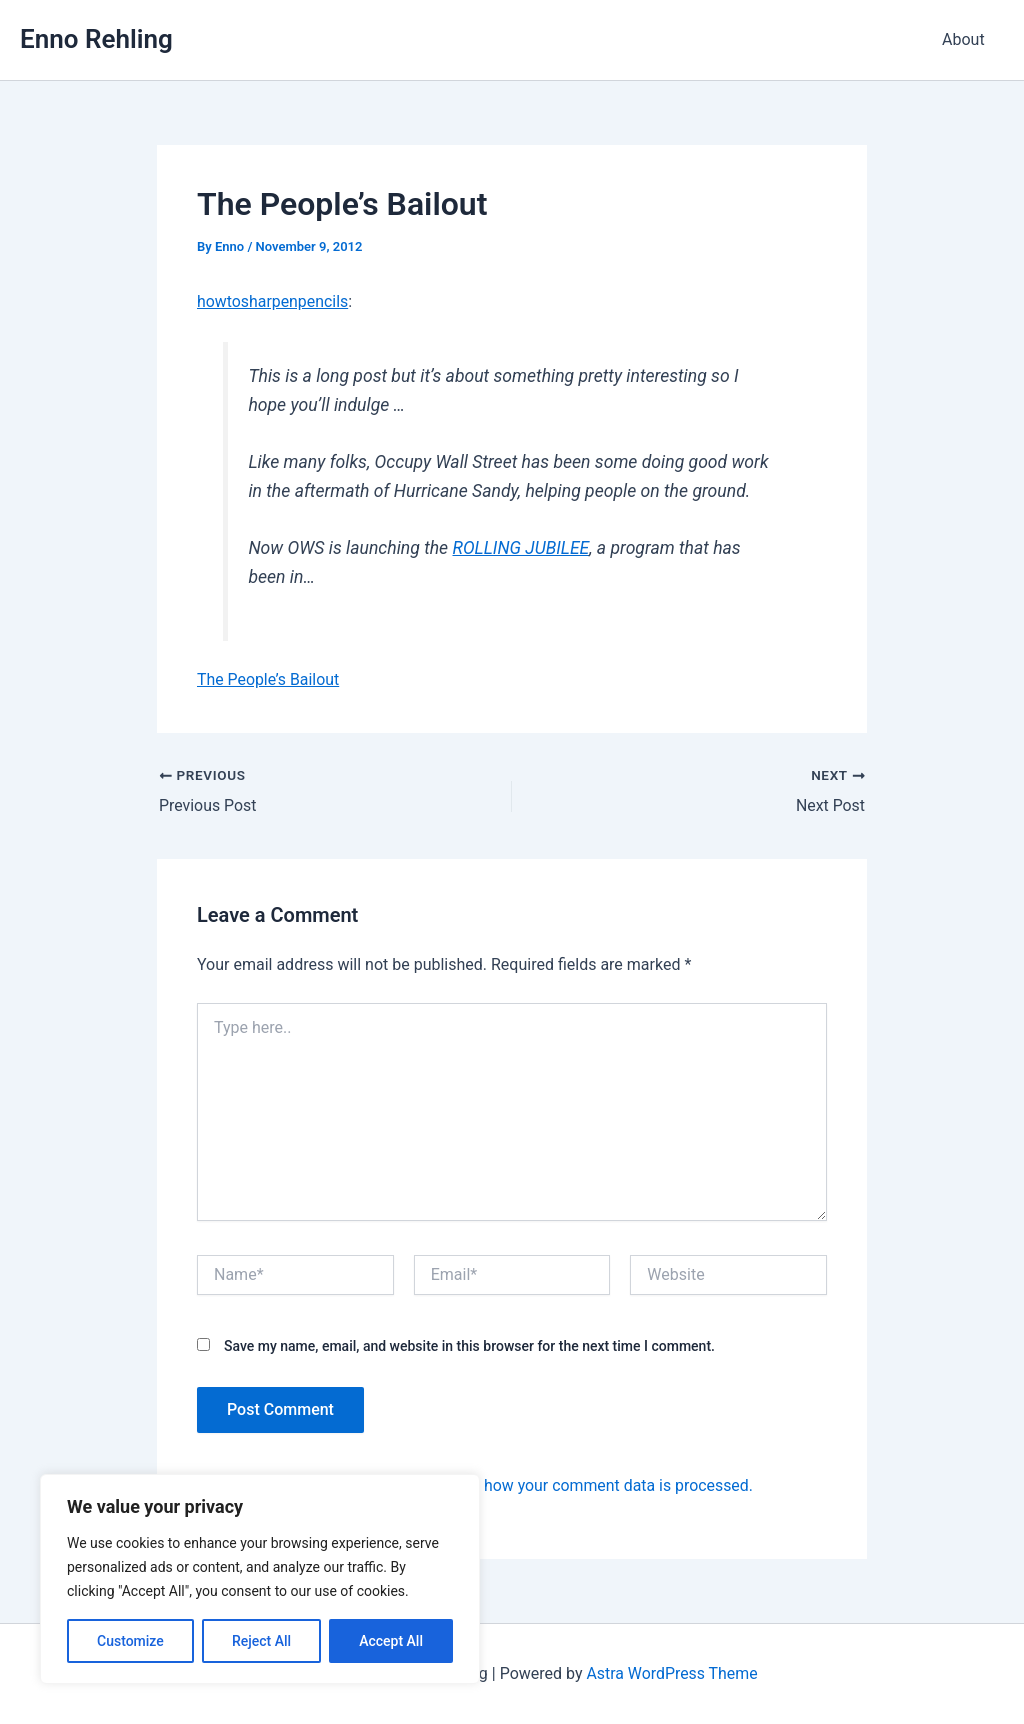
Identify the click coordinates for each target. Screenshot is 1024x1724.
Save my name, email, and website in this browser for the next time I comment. (469, 1345)
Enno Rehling (96, 39)
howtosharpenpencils (273, 301)
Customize (130, 1641)
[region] (260, 1579)
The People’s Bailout (268, 679)
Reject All (261, 1641)
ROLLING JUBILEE (522, 548)
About (966, 39)
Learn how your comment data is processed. (597, 1485)
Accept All (391, 1641)
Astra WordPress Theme (672, 1673)
